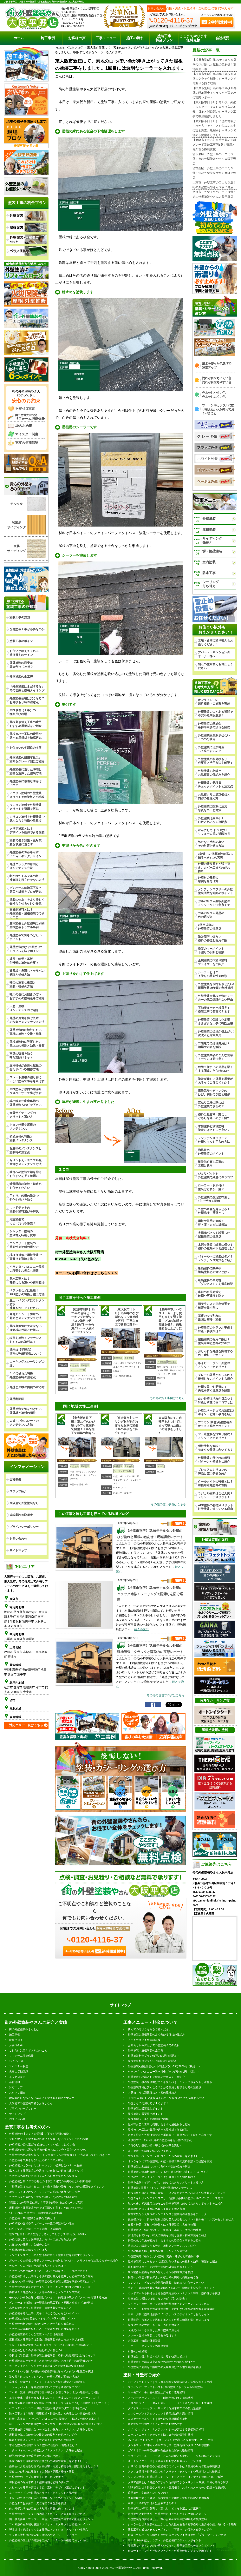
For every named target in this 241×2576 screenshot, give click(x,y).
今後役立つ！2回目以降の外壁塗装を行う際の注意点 (160, 2140)
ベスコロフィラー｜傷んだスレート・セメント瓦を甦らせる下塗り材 (170, 2403)
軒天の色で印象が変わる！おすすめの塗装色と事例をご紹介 (164, 2240)
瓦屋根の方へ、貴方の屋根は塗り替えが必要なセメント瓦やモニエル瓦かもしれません (181, 2219)
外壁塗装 (26, 216)
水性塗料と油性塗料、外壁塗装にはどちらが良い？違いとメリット (168, 2513)
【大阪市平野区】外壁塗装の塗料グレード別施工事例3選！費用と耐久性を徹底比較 (214, 144)
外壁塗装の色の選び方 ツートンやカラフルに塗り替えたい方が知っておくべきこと (59, 2154)
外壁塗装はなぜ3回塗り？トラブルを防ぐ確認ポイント (42, 2318)
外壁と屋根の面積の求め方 (27, 1387)
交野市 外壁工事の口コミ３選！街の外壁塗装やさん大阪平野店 (214, 194)
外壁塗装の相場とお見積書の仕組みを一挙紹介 (156, 2076)
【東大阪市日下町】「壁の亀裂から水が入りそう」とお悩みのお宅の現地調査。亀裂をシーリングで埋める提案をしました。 (214, 128)
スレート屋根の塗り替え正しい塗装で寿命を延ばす (27, 1079)
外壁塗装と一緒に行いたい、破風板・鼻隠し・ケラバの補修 (164, 2229)
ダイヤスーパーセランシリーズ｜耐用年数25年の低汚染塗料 (165, 2408)
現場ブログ (75, 47)
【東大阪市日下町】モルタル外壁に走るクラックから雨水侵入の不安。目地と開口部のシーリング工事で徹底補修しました (214, 109)
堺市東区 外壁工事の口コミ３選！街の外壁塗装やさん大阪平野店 (214, 158)
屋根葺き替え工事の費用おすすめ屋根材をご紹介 (26, 723)
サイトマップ (18, 1550)
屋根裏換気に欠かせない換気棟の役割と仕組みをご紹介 (43, 2434)
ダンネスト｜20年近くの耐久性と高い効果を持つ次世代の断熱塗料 (169, 2445)
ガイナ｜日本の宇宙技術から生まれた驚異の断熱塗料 (160, 2450)
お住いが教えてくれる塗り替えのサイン (24, 652)
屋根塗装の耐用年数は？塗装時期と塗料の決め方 (214, 1341)
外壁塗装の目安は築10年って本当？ (21, 664)
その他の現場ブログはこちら (166, 1695)
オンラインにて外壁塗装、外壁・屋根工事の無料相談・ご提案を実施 (170, 2161)
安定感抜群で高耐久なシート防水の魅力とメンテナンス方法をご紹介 (51, 2429)
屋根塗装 (26, 227)
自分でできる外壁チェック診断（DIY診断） (35, 2228)
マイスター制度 (18, 2066)
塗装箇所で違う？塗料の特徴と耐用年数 (212, 938)
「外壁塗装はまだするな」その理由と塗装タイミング (27, 688)
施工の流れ (135, 38)
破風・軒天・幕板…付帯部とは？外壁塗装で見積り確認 (162, 2224)
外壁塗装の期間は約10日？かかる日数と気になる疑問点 (43, 2176)
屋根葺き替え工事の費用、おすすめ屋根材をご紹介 (159, 2124)
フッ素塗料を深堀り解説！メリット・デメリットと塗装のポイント (50, 2524)
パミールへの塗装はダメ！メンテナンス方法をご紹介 (215, 1258)
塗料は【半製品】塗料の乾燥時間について (26, 1351)
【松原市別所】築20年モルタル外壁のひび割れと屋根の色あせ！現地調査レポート (214, 64)
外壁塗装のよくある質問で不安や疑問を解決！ (215, 713)
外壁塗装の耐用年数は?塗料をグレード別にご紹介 (27, 759)
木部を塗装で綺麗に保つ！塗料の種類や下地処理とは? (216, 1246)
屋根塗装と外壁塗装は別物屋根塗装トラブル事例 (27, 925)
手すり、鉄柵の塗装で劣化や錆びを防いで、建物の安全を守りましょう (171, 2287)
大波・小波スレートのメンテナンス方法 (24, 1422)
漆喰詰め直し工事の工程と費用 (211, 1163)
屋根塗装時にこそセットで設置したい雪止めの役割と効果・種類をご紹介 (173, 2261)
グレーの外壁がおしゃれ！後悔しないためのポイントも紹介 (45, 2498)
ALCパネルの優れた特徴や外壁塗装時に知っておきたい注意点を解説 (51, 2371)
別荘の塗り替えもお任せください (215, 666)
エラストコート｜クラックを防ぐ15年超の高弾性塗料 (160, 2434)
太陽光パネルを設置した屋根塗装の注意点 (214, 1234)
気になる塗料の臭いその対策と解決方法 (211, 843)
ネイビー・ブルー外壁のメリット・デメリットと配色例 (43, 2492)
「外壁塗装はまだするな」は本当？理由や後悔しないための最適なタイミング (56, 2186)
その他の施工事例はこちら (167, 1398)
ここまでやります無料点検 (193, 38)
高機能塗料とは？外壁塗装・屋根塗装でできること (27, 913)
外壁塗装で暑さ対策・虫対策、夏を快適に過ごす (158, 2356)
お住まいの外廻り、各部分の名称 (29, 2244)
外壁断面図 (17, 1399)
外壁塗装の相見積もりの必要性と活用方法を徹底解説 (41, 2323)
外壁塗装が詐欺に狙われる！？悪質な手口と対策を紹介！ (44, 2329)
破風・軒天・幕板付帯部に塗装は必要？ (24, 960)
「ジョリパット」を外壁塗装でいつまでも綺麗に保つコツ (44, 2387)
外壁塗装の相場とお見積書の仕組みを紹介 (214, 772)
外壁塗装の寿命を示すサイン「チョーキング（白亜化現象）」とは (50, 2286)
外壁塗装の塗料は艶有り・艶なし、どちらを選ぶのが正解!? (164, 2508)
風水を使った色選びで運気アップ (216, 365)
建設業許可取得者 (21, 1515)
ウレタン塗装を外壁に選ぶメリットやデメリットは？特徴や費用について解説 (175, 2476)
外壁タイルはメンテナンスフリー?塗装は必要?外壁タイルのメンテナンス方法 (175, 2198)
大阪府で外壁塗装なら (24, 1503)
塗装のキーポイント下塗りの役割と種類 (211, 950)
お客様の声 (77, 38)
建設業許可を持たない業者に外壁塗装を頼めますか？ (41, 2098)
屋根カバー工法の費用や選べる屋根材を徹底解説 (26, 735)
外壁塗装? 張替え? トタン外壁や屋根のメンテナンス (160, 2187)
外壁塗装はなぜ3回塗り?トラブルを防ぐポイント (26, 949)
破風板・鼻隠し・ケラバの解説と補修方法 (27, 972)
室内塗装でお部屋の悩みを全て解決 (149, 2150)
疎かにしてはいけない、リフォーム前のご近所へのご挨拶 (44, 2191)
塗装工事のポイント (23, 641)
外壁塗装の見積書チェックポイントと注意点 (215, 784)
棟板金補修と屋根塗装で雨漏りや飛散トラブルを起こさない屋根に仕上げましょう (59, 2403)
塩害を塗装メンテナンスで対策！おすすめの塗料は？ (41, 2439)
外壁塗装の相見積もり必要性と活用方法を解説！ (215, 761)
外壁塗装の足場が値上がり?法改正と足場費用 (216, 1033)
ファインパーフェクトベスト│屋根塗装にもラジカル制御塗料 (165, 2387)
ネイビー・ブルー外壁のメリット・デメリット (214, 1365)
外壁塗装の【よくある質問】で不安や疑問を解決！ (40, 2133)
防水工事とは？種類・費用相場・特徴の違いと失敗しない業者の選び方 (52, 2413)
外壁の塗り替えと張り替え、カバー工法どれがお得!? (214, 868)
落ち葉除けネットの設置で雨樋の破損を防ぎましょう (160, 2266)
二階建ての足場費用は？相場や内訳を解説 (214, 1045)
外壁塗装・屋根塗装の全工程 (145, 2050)
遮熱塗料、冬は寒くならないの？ (148, 2492)
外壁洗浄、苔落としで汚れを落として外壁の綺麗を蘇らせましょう (168, 2319)
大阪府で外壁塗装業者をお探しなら (31, 2103)
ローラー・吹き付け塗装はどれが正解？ (211, 1187)
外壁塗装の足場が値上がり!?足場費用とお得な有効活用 (161, 2361)
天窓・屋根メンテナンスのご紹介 (24, 1008)
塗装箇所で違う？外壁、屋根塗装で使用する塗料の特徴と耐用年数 (168, 2498)
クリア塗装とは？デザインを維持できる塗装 (27, 830)
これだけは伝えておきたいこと (28, 2050)
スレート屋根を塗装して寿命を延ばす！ (152, 2335)
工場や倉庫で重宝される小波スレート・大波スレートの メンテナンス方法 (54, 2397)
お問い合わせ (18, 1538)
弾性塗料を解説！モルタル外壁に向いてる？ (215, 1447)
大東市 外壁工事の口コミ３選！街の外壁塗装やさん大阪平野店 (214, 185)
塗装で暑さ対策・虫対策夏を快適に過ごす (26, 842)
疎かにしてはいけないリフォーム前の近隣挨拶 (214, 832)
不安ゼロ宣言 (17, 2076)
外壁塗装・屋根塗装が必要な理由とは (32, 2218)
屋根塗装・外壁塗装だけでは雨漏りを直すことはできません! (46, 2207)
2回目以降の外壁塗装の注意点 (209, 926)
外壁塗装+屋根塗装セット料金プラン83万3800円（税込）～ (164, 2066)
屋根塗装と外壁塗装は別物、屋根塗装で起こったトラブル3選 (46, 2339)
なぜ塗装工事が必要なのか (27, 629)
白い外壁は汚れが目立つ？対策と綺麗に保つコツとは (215, 1400)
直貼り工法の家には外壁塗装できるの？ (211, 1104)
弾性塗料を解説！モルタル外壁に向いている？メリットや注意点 (48, 2529)
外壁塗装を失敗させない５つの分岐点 (214, 737)
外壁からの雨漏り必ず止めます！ (148, 2103)
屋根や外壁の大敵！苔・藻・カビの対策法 (212, 1222)
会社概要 (222, 38)
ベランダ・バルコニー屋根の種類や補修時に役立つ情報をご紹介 (48, 2408)
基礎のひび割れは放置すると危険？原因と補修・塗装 (41, 2471)
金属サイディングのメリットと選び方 (23, 1114)
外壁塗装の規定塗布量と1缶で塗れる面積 (214, 1199)
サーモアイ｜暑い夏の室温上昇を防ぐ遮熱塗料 (156, 2392)
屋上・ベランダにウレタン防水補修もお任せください (27, 1304)
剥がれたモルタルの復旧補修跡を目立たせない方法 (27, 877)
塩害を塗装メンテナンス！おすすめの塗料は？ (27, 1339)
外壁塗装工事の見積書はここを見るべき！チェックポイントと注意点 (170, 2082)
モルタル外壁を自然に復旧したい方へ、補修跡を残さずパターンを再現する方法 (58, 2297)
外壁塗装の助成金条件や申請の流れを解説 (214, 725)
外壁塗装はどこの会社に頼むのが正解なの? (35, 2350)
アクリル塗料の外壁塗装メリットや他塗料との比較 (27, 795)
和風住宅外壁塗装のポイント (211, 1151)
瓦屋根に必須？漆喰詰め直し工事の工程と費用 (156, 2208)
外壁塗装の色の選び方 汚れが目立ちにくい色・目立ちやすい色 (47, 2149)
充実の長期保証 (18, 2071)
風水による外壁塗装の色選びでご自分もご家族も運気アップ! (46, 2170)
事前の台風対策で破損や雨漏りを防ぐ (211, 1294)
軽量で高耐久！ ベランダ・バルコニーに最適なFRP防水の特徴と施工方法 (54, 2418)
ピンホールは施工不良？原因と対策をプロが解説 (26, 889)
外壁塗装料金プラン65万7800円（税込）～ (154, 2055)
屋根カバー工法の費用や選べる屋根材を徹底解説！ (159, 2129)
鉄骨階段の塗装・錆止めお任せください (26, 1185)
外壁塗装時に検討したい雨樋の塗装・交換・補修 (26, 1031)
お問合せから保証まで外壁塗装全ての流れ (153, 2045)
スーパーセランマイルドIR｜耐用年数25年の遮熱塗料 (160, 2397)
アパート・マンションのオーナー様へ (214, 654)
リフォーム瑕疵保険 (21, 2055)
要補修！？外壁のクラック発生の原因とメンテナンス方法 (44, 2292)
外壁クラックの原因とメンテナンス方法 (24, 866)
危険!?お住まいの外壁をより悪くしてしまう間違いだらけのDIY (48, 2234)
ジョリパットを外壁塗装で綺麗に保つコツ (215, 1175)
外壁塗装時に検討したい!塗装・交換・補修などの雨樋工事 (163, 2256)
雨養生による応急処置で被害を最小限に (214, 1305)
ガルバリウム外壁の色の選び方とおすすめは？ (37, 2265)
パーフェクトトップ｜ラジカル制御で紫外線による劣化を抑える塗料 (170, 2381)
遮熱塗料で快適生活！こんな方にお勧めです (155, 2424)
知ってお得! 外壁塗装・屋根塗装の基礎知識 (35, 2212)
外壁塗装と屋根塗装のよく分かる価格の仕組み (156, 2034)
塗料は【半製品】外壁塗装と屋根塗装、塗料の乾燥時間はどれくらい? (52, 2355)
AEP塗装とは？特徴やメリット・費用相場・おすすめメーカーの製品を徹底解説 (177, 2487)
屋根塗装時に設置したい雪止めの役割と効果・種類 (27, 1043)
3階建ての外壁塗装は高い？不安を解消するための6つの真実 (46, 2202)
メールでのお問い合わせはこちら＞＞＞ (86, 1273)
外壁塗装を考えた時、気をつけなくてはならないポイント (44, 2313)
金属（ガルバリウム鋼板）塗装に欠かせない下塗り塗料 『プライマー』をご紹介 (177, 2534)
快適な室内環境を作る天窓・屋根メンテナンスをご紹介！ (163, 2245)
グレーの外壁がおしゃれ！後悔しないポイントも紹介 (215, 1376)
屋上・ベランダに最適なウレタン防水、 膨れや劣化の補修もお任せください (55, 2424)
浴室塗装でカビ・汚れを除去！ (23, 1221)
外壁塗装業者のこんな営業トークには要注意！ (215, 1057)
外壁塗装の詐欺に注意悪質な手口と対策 (212, 808)
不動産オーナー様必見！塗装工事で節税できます (214, 1009)
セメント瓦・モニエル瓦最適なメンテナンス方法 (26, 1162)
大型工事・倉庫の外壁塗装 (144, 2340)
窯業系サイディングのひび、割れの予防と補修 (214, 1092)
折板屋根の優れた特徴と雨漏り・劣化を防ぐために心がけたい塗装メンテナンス (177, 2192)
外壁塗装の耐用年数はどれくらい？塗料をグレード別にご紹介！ (48, 2271)
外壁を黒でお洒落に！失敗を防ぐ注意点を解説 (214, 1388)
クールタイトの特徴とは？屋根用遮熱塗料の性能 (215, 1483)
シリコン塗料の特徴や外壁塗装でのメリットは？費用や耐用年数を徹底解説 (174, 2466)
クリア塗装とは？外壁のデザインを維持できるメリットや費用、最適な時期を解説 (178, 2482)
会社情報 (14, 2082)
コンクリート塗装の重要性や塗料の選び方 (24, 1245)
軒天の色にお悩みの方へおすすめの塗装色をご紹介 (27, 996)
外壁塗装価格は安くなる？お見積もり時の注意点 (27, 700)
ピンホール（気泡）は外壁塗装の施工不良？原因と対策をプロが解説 (51, 2302)
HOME (60, 47)
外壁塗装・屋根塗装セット (26, 239)
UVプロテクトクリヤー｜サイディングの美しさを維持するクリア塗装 (170, 2439)
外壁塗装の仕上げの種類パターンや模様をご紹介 (214, 1459)
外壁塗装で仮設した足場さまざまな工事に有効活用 (215, 1021)
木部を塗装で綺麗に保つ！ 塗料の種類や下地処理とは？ (43, 2445)
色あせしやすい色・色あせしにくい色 (215, 394)
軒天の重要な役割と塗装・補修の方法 (23, 984)
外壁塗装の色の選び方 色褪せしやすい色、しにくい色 (42, 2144)
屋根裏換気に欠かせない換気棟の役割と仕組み (26, 1327)
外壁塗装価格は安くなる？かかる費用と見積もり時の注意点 (164, 2087)
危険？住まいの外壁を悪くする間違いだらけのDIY (215, 1068)
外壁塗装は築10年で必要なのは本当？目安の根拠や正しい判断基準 (50, 2181)
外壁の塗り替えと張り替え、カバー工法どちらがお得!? (43, 2239)
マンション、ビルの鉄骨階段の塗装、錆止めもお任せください (166, 2282)
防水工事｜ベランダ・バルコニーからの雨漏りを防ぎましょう (166, 2156)
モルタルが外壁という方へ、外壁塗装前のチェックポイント (164, 2540)
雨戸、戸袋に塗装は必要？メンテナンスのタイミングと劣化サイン (168, 2314)
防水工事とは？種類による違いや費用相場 (27, 1280)
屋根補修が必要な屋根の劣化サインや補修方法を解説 (160, 2272)
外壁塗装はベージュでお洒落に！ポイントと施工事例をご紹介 (47, 2513)
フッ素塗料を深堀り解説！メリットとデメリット (215, 1436)
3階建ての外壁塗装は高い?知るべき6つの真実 (215, 855)
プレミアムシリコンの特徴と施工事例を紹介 (212, 1471)
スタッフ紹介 (18, 1491)
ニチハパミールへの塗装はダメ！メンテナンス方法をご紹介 (45, 2450)
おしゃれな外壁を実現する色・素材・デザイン (215, 1353)
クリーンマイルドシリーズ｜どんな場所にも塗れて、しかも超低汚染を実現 (174, 2455)
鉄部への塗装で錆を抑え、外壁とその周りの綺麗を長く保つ (164, 2277)
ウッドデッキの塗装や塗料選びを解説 (24, 1209)
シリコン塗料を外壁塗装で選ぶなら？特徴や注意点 (27, 818)
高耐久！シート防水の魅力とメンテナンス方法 (26, 1316)
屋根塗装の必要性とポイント (145, 2113)
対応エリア (16, 2087)
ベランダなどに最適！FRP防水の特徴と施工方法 (27, 1292)
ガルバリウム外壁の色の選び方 (211, 915)
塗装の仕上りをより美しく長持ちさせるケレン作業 (27, 901)
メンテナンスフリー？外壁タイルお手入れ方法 (214, 1140)
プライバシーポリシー (24, 1526)
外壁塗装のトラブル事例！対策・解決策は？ (215, 1329)
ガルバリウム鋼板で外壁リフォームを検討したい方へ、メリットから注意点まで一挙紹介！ (64, 2260)
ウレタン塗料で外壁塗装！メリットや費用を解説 (27, 806)
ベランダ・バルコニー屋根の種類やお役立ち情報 (27, 1268)
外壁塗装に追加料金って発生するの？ (211, 749)
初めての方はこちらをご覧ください (149, 2029)
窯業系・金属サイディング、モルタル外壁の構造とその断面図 (47, 2381)
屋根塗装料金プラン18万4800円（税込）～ (154, 2060)
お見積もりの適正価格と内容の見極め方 (214, 796)
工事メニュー (105, 38)
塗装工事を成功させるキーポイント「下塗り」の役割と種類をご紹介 (170, 2529)
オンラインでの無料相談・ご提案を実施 (214, 701)
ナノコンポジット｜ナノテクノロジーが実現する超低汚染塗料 (166, 2429)
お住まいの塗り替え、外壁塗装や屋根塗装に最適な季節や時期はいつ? (52, 2281)
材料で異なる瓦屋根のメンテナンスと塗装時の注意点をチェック (167, 2214)
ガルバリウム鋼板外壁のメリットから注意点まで (214, 903)
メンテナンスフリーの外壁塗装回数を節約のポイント (215, 891)
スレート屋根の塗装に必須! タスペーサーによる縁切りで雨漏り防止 (50, 2345)
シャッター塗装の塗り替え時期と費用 (23, 1233)
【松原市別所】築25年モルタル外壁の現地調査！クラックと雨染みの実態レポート (214, 92)
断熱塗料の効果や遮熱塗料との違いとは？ (214, 1270)
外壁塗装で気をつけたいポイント (26, 937)
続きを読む (141, 1629)
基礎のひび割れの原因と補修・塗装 (209, 1317)
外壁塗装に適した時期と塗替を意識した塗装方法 (26, 771)
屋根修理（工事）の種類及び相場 (23, 712)
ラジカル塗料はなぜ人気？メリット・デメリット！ (215, 1495)
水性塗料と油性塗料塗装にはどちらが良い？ (214, 1128)
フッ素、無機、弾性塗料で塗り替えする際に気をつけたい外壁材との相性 (54, 2392)
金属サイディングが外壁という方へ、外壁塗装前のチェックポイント (170, 2550)
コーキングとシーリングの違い (27, 1363)
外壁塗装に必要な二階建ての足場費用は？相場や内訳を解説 (164, 2367)
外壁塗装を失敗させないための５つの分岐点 (36, 2160)
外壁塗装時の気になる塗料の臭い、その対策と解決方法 (43, 2197)
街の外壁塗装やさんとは (24, 2029)
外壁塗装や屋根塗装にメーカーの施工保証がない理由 (215, 997)
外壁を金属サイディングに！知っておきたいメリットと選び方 (166, 2182)
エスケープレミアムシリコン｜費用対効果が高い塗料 (160, 2413)
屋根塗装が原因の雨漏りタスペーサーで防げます (26, 1091)
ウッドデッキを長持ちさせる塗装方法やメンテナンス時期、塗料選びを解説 (174, 2293)
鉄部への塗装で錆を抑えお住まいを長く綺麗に (26, 1174)
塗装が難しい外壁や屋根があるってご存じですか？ (215, 1080)
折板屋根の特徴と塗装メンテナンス (21, 1138)
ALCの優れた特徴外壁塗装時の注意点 (23, 1375)
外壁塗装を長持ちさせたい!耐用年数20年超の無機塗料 (216, 986)
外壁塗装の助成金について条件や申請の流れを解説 (159, 2166)
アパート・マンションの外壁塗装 (148, 2345)
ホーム (18, 38)
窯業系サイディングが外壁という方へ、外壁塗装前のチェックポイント (171, 2545)
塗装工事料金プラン (164, 38)
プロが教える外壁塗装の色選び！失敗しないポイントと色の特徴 (48, 2139)
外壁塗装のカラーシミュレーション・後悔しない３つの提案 (45, 2165)
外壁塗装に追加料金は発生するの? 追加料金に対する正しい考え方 (168, 2171)
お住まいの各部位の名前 (26, 747)
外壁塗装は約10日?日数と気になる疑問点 (212, 820)
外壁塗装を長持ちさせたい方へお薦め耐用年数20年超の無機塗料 (167, 2519)
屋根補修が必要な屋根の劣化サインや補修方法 (26, 1067)
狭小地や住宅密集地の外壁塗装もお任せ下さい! (26, 1102)
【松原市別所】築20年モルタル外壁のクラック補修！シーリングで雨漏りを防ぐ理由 (150, 1593)
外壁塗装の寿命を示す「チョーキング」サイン (26, 854)
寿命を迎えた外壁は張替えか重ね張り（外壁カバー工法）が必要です (170, 2134)
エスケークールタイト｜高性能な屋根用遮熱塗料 (158, 2418)
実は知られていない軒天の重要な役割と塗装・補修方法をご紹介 (167, 2235)
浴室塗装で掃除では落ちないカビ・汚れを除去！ (158, 2298)
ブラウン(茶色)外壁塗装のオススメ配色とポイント (215, 1424)
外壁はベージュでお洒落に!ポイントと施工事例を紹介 (216, 1412)
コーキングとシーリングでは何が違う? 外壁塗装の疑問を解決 (47, 2365)
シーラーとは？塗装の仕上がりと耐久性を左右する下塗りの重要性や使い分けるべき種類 (182, 2524)
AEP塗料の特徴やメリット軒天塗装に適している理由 (215, 1507)
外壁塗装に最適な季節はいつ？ (26, 783)
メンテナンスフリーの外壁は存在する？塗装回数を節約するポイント (51, 2255)
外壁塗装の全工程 (21, 676)
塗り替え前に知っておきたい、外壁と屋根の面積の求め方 (44, 2376)
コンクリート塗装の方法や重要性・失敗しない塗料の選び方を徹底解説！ (173, 2309)
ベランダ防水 (26, 251)
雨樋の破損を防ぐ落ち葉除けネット (21, 1055)
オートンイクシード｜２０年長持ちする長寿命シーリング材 (164, 2461)
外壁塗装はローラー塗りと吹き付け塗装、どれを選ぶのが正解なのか (51, 2360)
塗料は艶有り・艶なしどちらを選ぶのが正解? (213, 1116)
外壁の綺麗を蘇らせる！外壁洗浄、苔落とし (214, 1211)
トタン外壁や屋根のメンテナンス (23, 1126)
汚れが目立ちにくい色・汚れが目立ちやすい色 (218, 380)
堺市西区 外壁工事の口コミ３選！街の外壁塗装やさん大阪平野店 (214, 173)
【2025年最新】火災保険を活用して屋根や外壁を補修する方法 (166, 2098)
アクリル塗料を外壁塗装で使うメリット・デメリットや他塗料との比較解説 (174, 2471)
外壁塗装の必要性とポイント (145, 2108)
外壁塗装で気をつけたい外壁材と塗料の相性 (26, 1410)
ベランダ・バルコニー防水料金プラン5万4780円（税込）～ (164, 2071)
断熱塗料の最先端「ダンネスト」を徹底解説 (215, 1282)
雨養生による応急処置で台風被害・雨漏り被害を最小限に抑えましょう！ (54, 2466)
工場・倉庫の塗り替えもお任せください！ (215, 642)
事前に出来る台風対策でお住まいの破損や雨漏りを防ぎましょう (48, 2461)
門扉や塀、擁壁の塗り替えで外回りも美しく (155, 2145)
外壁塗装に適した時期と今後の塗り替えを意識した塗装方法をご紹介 (51, 2276)
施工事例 (48, 38)
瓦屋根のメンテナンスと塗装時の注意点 (26, 1150)
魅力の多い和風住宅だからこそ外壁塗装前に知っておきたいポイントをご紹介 (175, 2203)
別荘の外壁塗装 (137, 2351)
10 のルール (16, 2060)
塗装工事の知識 (20, 617)
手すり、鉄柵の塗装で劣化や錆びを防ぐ (24, 1197)
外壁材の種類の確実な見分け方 (208, 879)
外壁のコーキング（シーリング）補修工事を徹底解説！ (162, 2177)
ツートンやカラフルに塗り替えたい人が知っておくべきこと (218, 409)
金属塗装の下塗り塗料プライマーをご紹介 (212, 962)
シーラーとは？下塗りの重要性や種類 (212, 974)
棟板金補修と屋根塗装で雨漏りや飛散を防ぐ (26, 1256)
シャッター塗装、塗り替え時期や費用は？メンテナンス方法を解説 (168, 2303)
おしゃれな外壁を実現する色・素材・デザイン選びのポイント (47, 2487)
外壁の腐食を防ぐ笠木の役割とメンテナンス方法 (27, 1020)
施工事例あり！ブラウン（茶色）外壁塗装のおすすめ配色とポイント (51, 2519)
